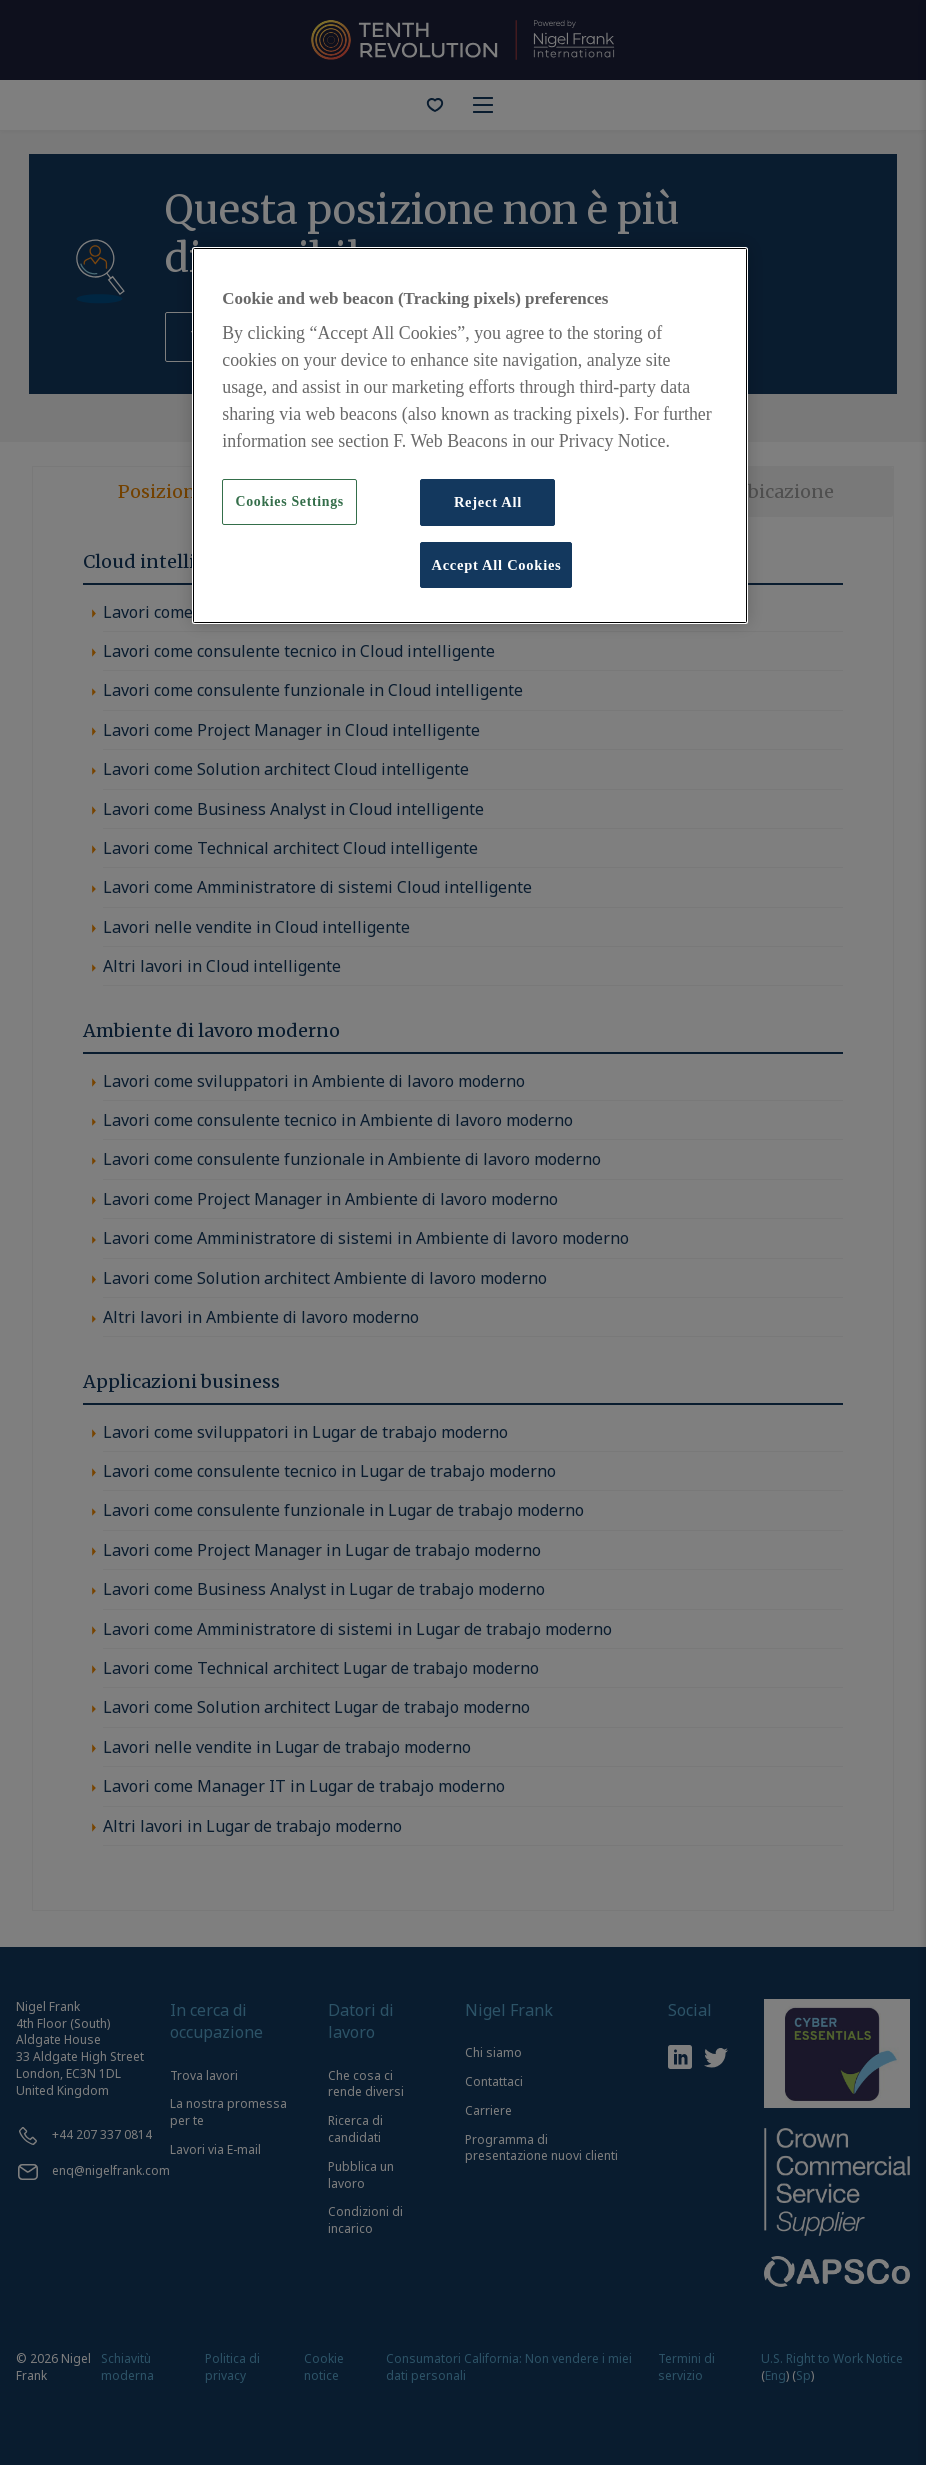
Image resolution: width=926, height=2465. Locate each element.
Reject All (488, 502)
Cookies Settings (290, 501)
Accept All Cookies (496, 565)
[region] (470, 436)
